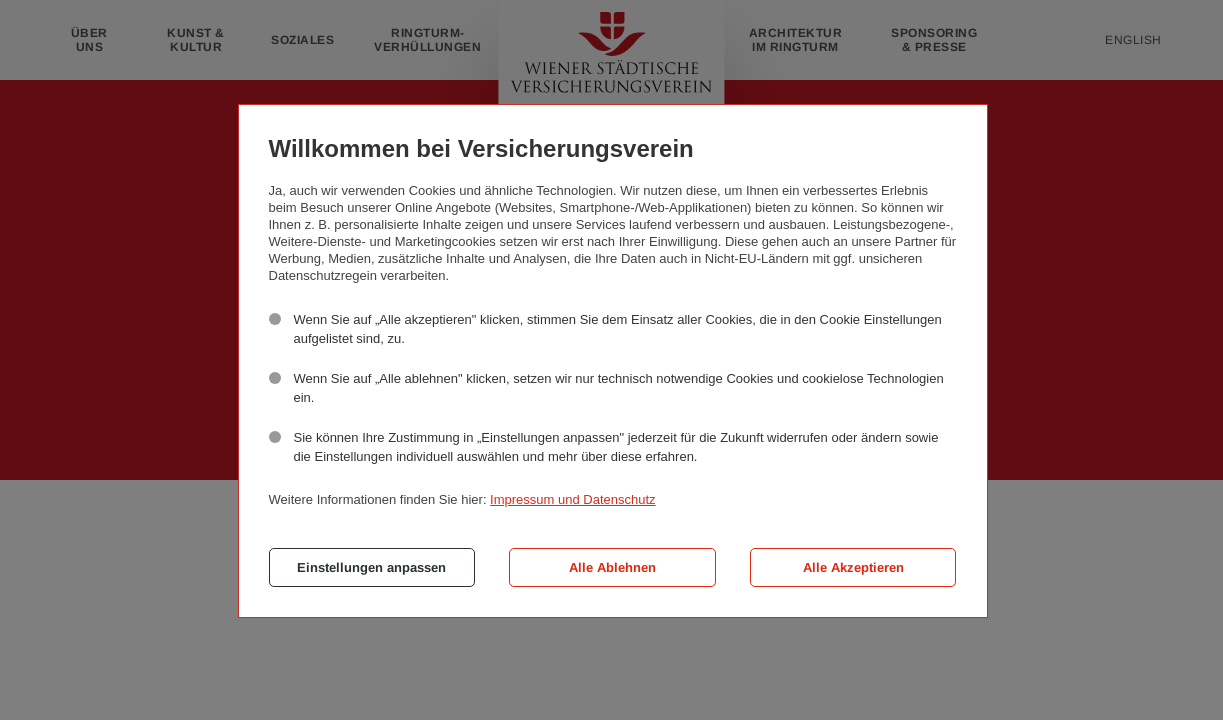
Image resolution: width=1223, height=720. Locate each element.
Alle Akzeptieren (853, 567)
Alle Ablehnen (612, 567)
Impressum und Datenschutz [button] (572, 499)
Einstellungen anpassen (371, 567)
